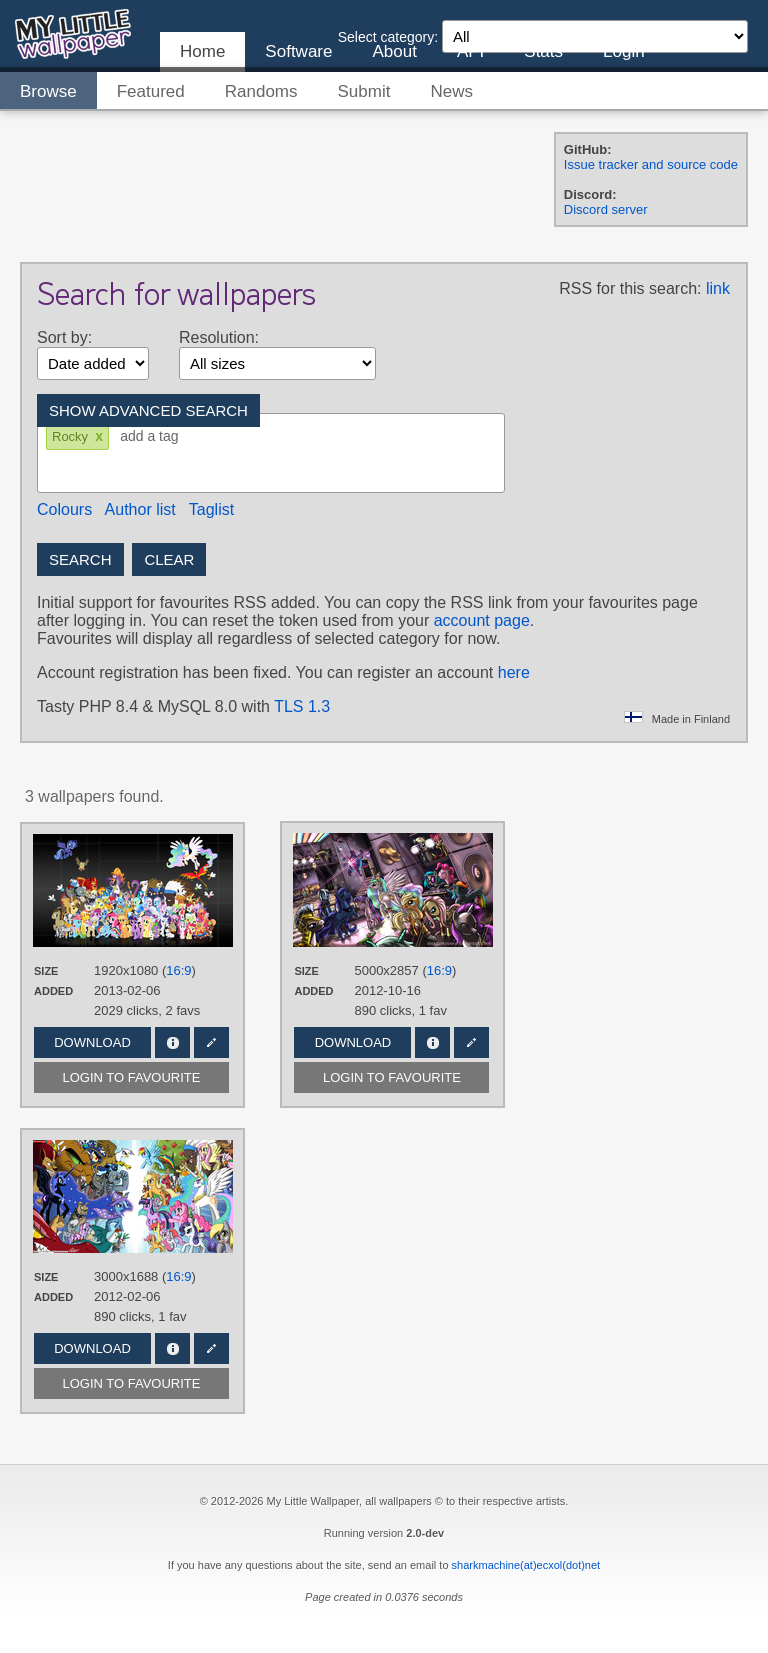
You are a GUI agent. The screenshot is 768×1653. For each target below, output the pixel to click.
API (470, 51)
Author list (140, 509)
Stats (543, 51)
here (514, 672)
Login (624, 51)
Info (172, 1042)
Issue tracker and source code (651, 164)
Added (53, 991)
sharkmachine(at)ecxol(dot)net (526, 1565)
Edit (211, 1042)
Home (202, 51)
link (718, 288)
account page (482, 620)
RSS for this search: (630, 288)
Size (46, 971)
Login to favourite (132, 1077)
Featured (151, 91)
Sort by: (64, 337)
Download (92, 1042)
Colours (64, 509)
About (394, 51)
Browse (48, 91)
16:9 (178, 970)
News (451, 91)
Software (298, 51)
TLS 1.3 (302, 706)
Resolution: (219, 337)
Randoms (261, 91)
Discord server (606, 209)
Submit (364, 91)
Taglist (211, 509)
